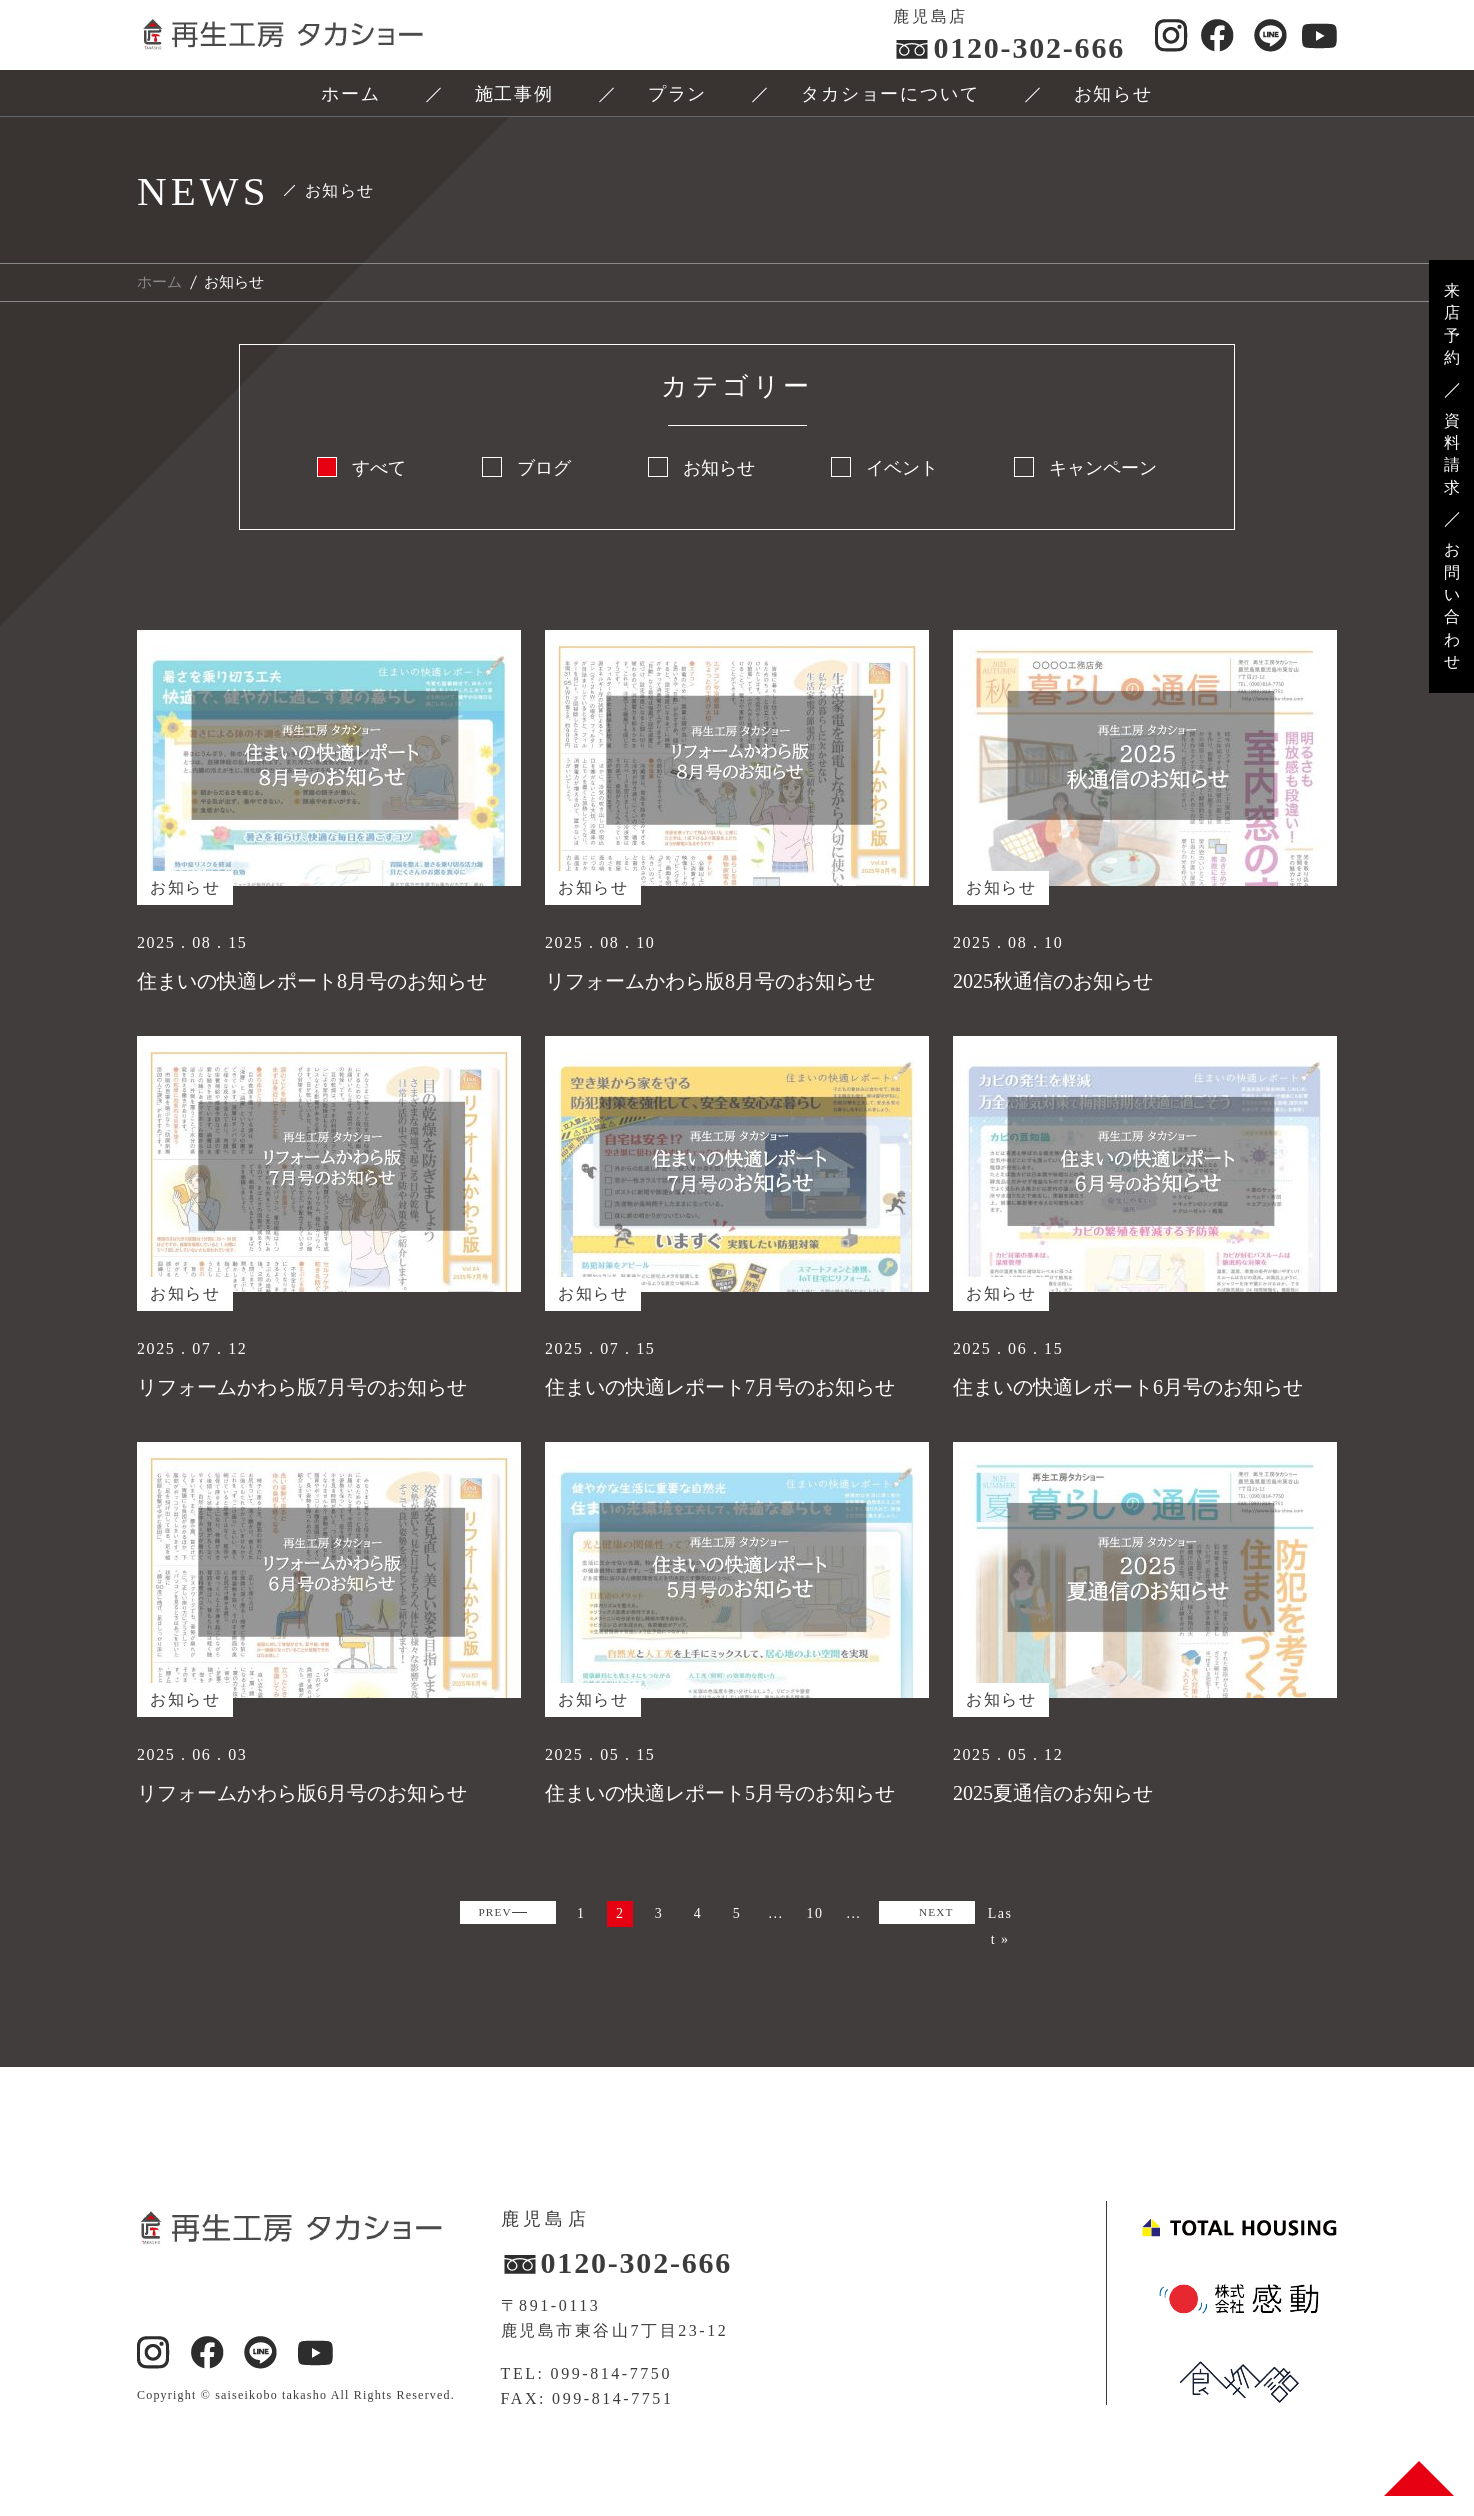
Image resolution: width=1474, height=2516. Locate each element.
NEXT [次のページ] (724, 1950)
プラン (677, 94)
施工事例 (514, 94)
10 (938, 1917)
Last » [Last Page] (812, 1953)
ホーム (350, 94)
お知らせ (1113, 94)
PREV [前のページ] (523, 1917)
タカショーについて (890, 94)
